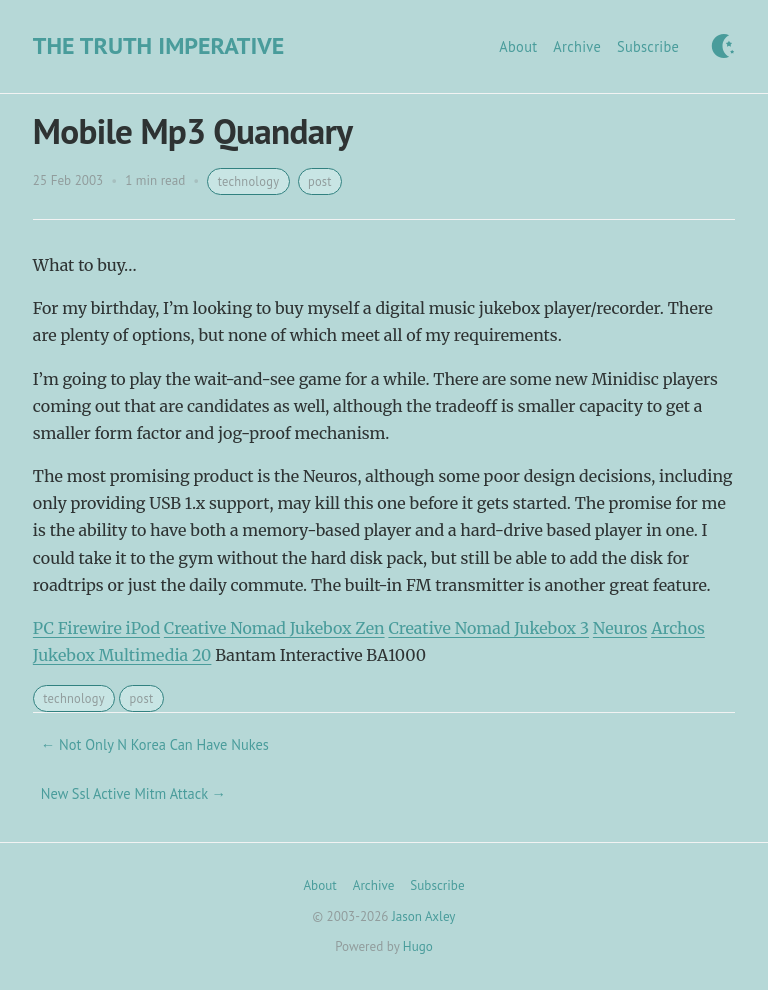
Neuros (620, 628)
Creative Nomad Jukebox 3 (488, 628)
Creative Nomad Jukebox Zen (274, 628)
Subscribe (648, 46)
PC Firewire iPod (96, 628)
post (320, 181)
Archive (577, 46)
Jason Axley (423, 916)
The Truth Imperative (158, 45)
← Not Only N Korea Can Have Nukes (155, 744)
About (518, 46)
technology (249, 181)
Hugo (418, 946)
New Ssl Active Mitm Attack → (133, 793)
